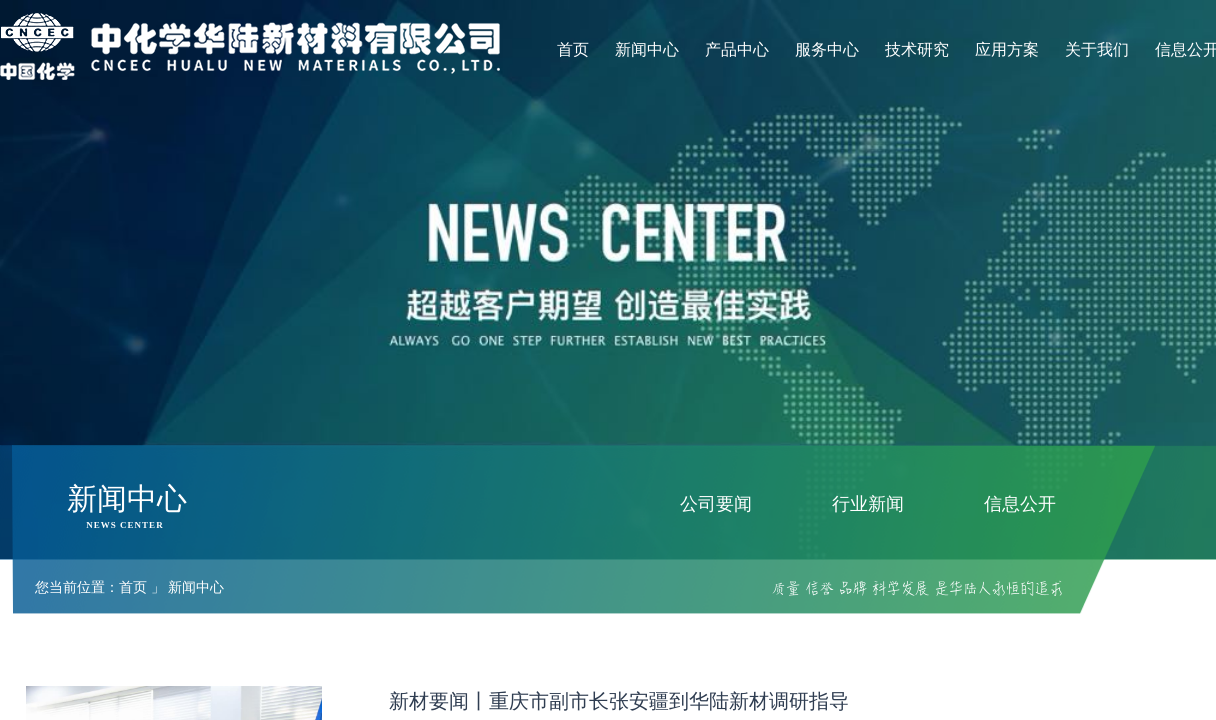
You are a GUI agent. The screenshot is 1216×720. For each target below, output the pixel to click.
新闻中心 (647, 49)
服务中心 (827, 49)
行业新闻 (868, 504)
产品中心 (737, 49)
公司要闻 (716, 504)
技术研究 (917, 49)
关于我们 (1097, 49)
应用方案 (1007, 49)
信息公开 (1020, 504)
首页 (573, 49)
